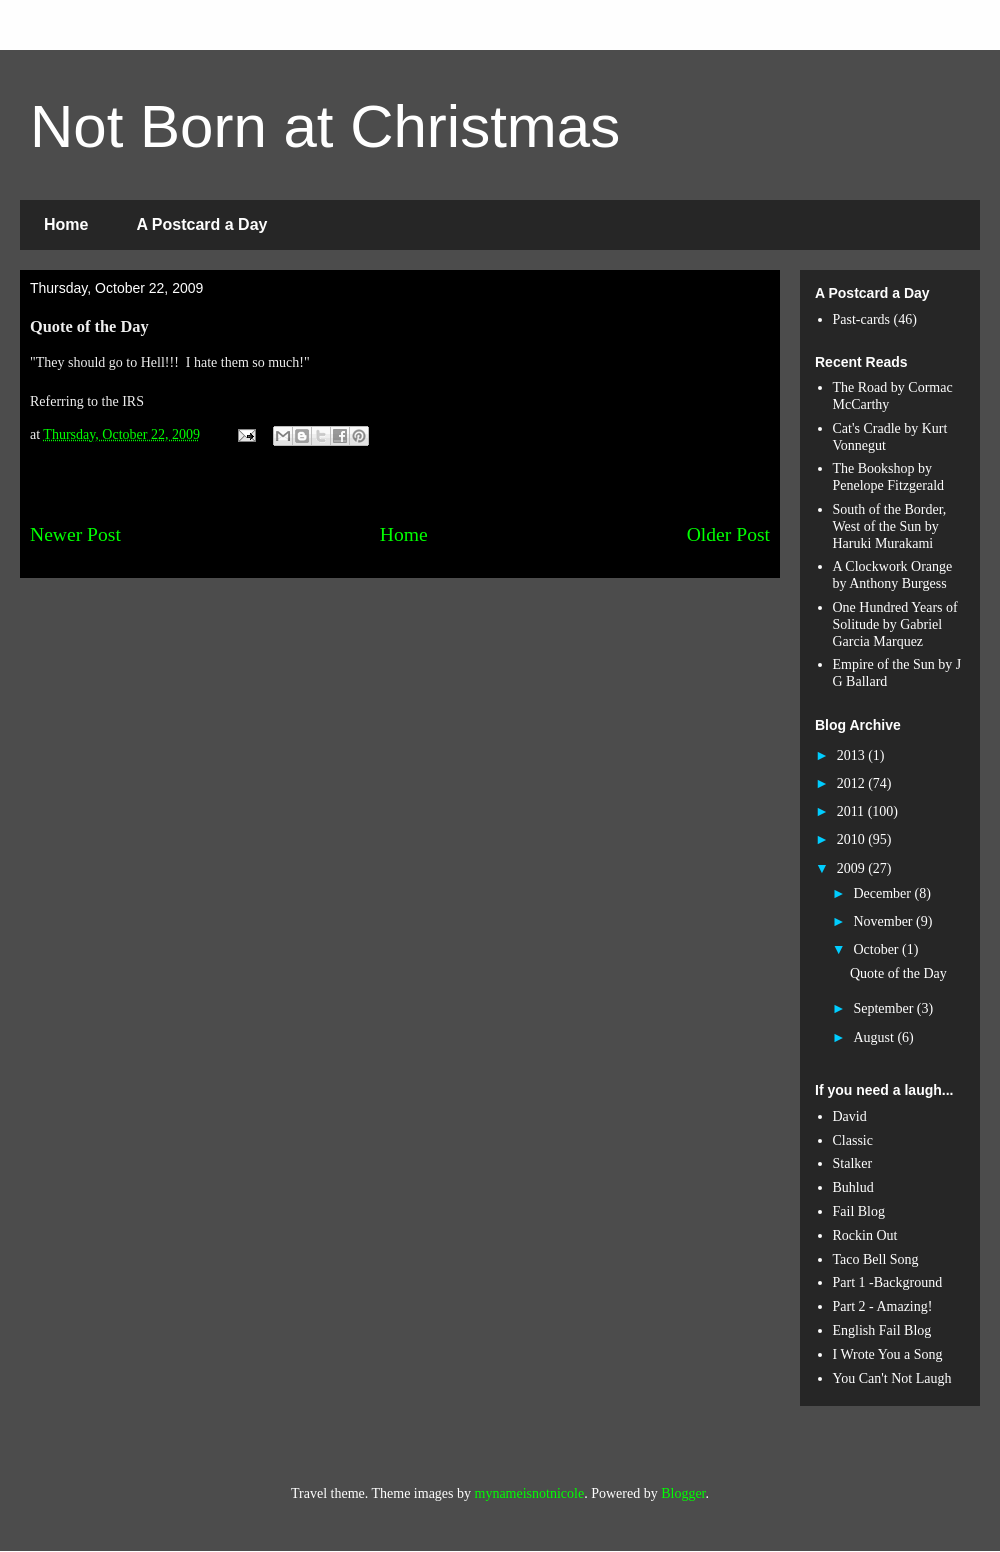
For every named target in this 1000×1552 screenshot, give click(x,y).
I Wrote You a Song (888, 1354)
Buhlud (853, 1187)
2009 (853, 868)
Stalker (853, 1163)
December (883, 893)
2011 (852, 811)
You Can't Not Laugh (892, 1378)
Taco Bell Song (876, 1259)
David (850, 1116)
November (884, 921)
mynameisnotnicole (530, 1493)
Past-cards (862, 319)
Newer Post (75, 534)
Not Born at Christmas (325, 126)
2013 (853, 755)
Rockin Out (865, 1235)
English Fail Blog (882, 1330)
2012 (853, 783)
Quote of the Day (898, 973)
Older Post (728, 534)
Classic (853, 1140)
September (884, 1008)
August (875, 1037)
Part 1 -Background (888, 1282)
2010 (853, 839)
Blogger (683, 1493)
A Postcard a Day (201, 224)
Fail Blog (859, 1211)
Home (66, 224)
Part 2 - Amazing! (883, 1306)
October (877, 949)
